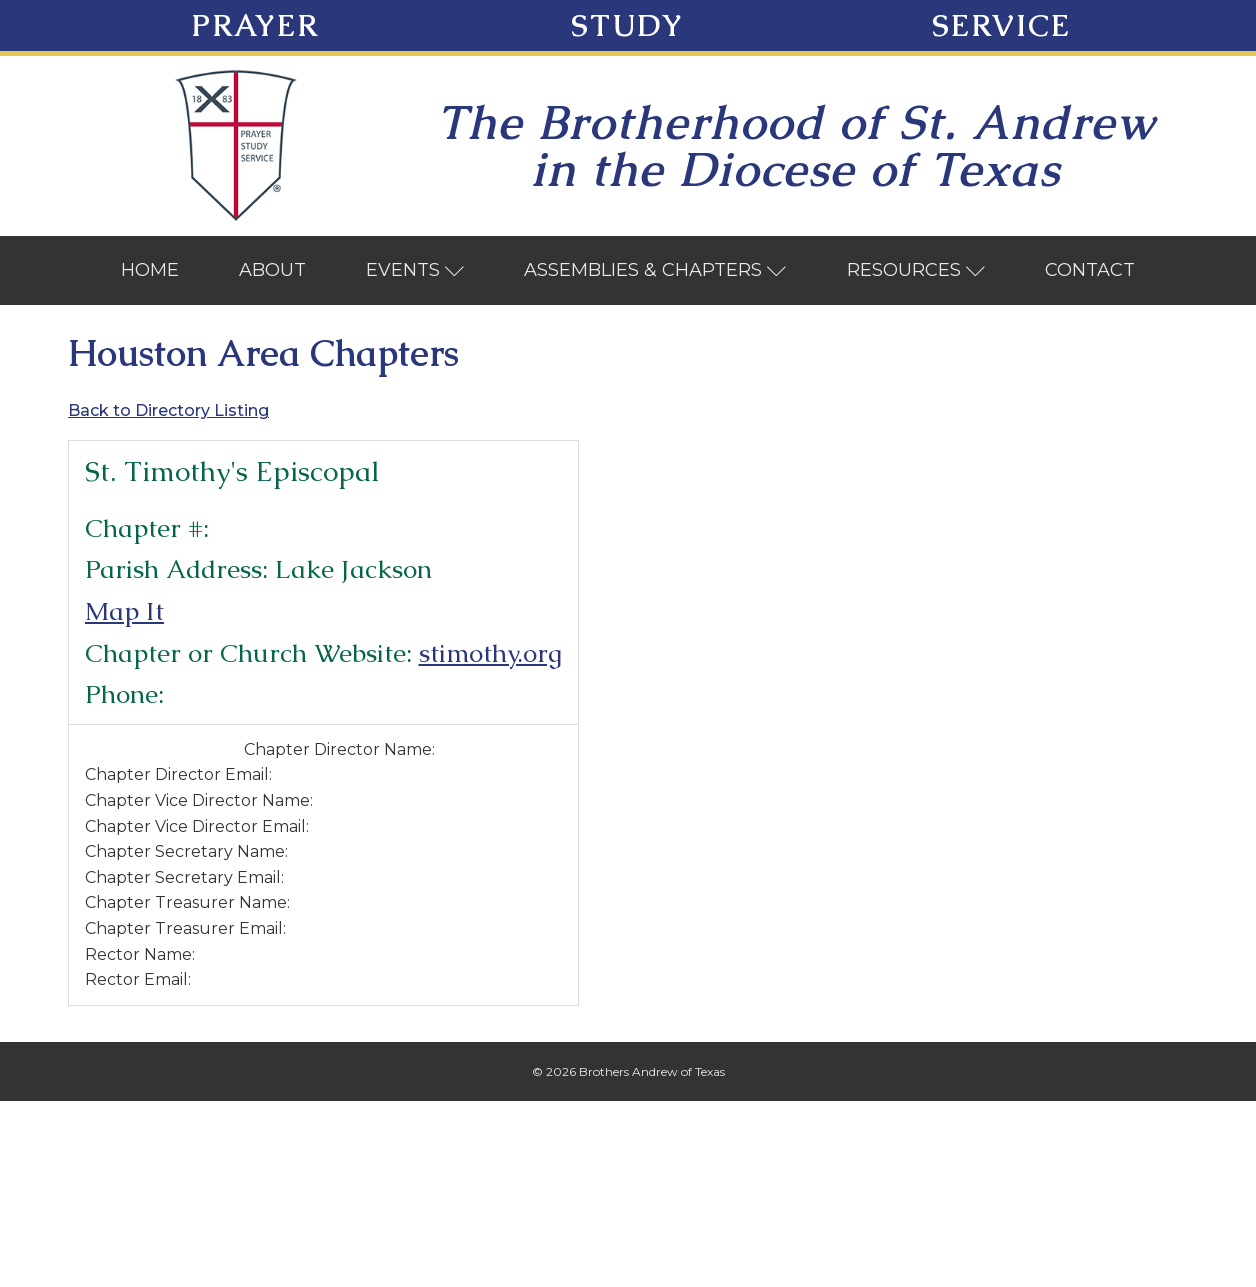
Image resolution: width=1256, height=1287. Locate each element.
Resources (916, 270)
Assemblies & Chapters (655, 270)
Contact (1090, 270)
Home (150, 270)
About (272, 270)
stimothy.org (490, 653)
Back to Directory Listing (168, 410)
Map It (124, 611)
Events (415, 270)
